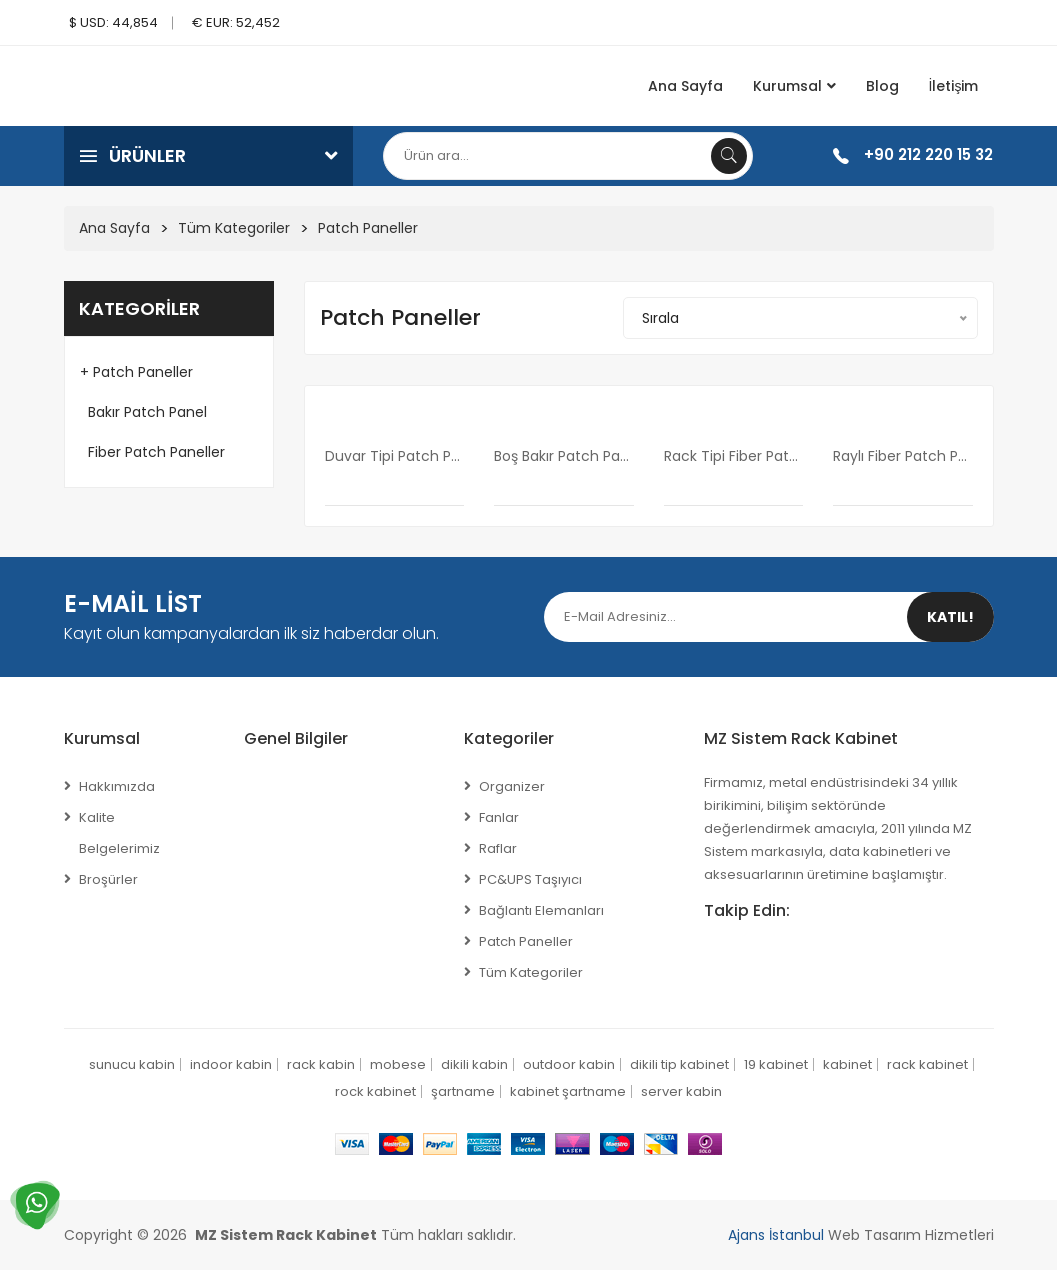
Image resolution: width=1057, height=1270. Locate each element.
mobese (398, 1064)
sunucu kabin (132, 1064)
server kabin (681, 1091)
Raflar (498, 848)
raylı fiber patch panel (903, 456)
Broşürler (108, 879)
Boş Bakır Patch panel (564, 456)
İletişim (954, 86)
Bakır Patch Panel (143, 412)
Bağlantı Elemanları (541, 910)
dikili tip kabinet (679, 1064)
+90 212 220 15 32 (928, 154)
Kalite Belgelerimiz (119, 833)
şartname (463, 1091)
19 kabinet (776, 1064)
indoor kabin (231, 1064)
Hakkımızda (117, 786)
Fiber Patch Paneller (152, 452)
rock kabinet (375, 1091)
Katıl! (950, 617)
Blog (882, 86)
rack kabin (321, 1064)
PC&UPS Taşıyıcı (530, 879)
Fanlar (499, 817)
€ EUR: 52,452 (236, 22)
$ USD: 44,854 (113, 22)
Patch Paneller (368, 228)
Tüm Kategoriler (234, 228)
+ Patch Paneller (136, 372)
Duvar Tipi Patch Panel (395, 456)
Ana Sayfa (685, 86)
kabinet (847, 1064)
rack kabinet (927, 1064)
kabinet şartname (568, 1091)
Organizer (512, 786)
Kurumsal (794, 86)
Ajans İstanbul (776, 1235)
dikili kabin (474, 1064)
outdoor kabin (569, 1064)
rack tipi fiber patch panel (734, 456)
